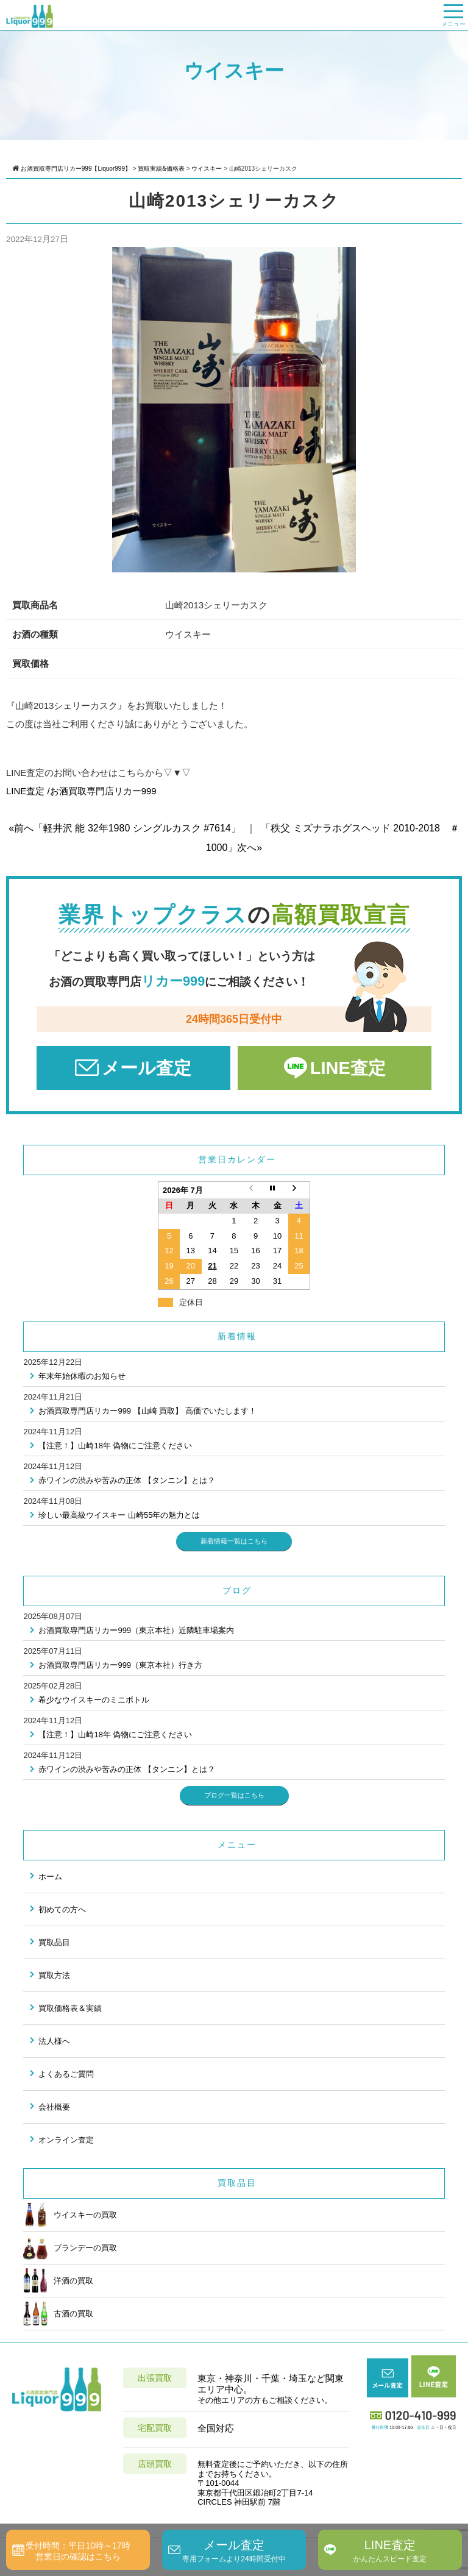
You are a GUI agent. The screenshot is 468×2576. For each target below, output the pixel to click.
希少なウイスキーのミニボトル (93, 1699)
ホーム (50, 1876)
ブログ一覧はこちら (234, 1795)
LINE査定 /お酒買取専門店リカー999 (81, 791)
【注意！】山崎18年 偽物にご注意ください (115, 1445)
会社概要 (54, 2107)
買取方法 (54, 1975)
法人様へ (54, 2041)
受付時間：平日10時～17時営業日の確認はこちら (78, 2551)
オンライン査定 (66, 2139)
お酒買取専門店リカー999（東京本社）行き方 (120, 1665)
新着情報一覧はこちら (234, 1541)
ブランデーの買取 (70, 2247)
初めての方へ (62, 1909)
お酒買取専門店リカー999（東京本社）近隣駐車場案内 (136, 1630)
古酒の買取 (58, 2313)
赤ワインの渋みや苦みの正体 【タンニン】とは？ (126, 1480)
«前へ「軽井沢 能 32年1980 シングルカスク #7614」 (125, 828)
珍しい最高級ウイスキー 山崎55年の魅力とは (119, 1515)
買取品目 (54, 1942)
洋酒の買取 (58, 2280)
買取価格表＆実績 (70, 2008)
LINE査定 (348, 1068)
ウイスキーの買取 (70, 2214)
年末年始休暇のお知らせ (82, 1376)
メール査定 (146, 1068)
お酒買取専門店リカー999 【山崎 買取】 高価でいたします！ (147, 1410)
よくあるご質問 (66, 2074)
